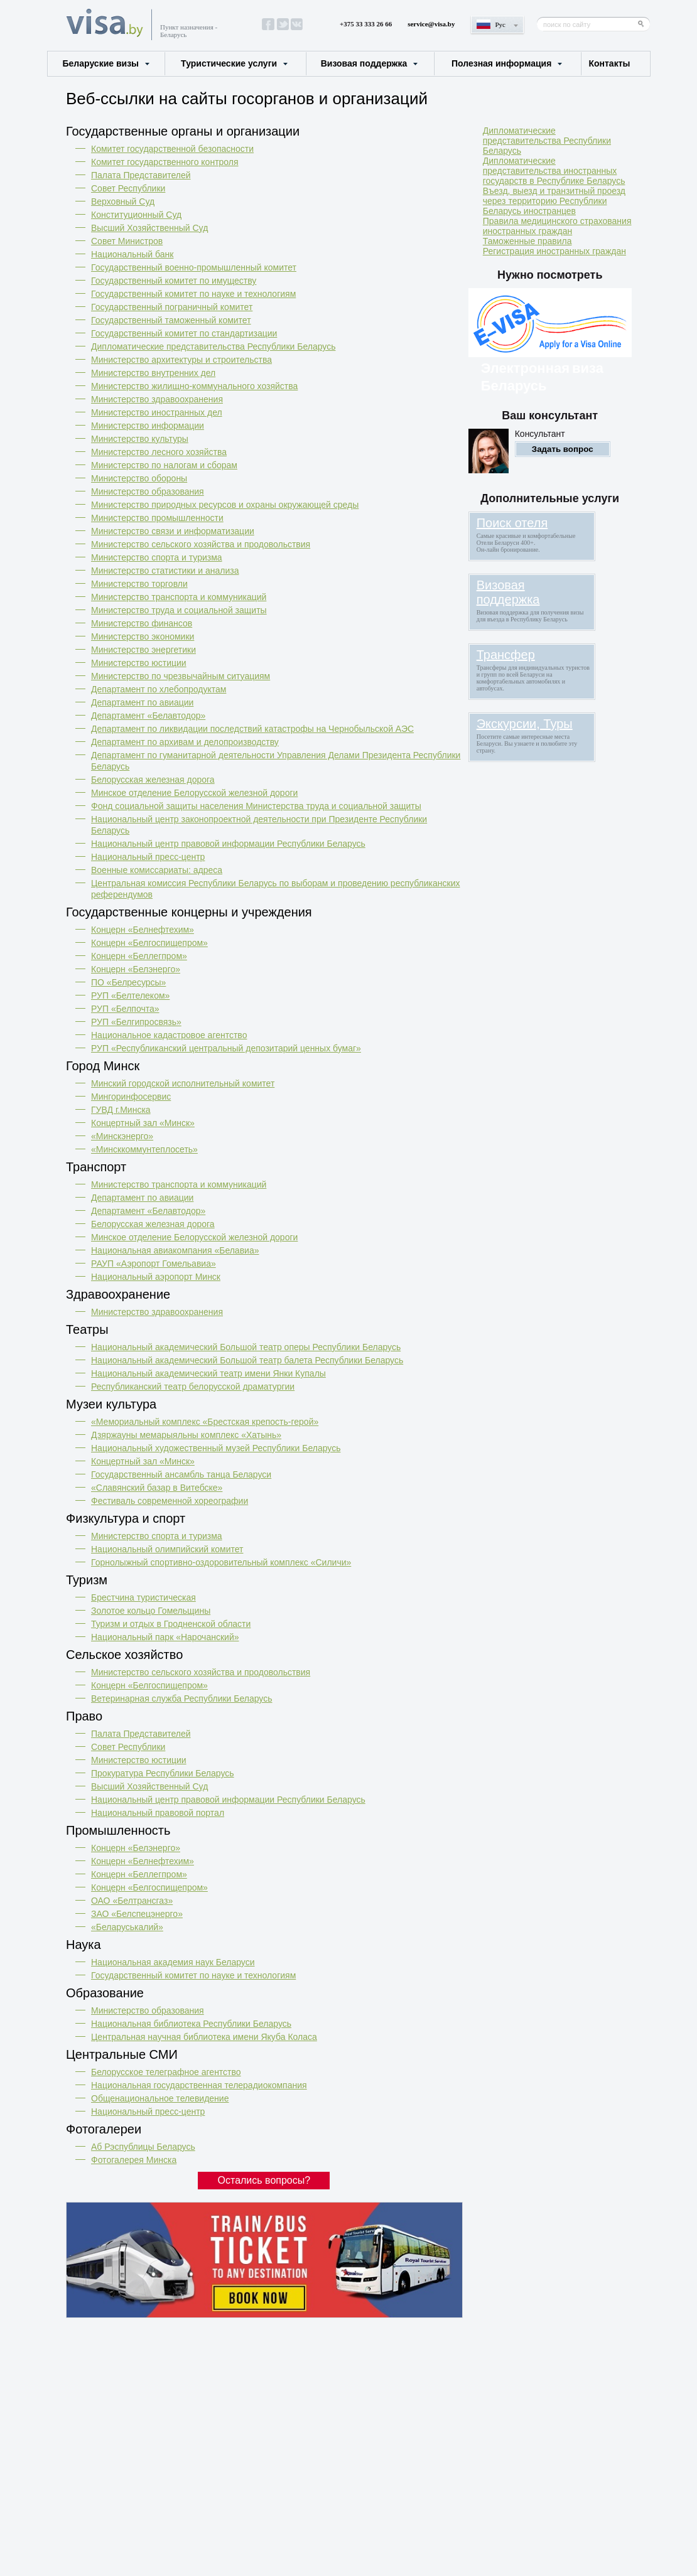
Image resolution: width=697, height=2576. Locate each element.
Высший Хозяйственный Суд (149, 228)
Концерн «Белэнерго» (135, 969)
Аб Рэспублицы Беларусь (143, 2147)
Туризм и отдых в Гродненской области (171, 1624)
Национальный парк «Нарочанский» (165, 1637)
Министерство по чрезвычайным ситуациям (180, 676)
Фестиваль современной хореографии (169, 1501)
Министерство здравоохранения (157, 399)
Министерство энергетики (143, 650)
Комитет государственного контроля (165, 162)
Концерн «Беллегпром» (139, 956)
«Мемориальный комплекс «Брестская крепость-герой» (204, 1422)
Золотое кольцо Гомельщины (150, 1611)
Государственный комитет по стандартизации (184, 333)
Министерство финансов (141, 623)
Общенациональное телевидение (160, 2098)
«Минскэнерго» (122, 1136)
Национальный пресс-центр (148, 857)
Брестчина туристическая (143, 1597)
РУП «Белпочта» (125, 1009)
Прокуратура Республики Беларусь (162, 1773)
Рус (500, 24)
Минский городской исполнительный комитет (182, 1083)
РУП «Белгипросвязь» (136, 1022)
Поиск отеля (512, 523)
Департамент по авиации (142, 702)
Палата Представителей (141, 175)
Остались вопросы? (264, 2180)
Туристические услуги (229, 63)
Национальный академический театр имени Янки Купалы (208, 1373)
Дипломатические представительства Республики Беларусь (213, 346)
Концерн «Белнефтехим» (142, 930)
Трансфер (506, 655)
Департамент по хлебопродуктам (158, 689)
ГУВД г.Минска (121, 1110)
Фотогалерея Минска (133, 2160)
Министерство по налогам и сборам (164, 465)
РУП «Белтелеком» (130, 995)
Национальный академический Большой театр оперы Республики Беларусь (246, 1347)
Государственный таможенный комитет (171, 320)
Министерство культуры (139, 439)
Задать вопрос (562, 449)
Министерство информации (147, 426)
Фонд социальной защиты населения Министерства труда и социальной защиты (256, 806)
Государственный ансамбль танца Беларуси (181, 1474)
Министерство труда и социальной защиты (179, 610)
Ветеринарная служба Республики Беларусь (182, 1698)
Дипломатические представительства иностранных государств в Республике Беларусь (554, 171)
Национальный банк (132, 254)
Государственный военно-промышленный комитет (193, 267)
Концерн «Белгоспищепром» (149, 943)
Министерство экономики (142, 636)
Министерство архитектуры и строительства (181, 360)
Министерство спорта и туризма (156, 557)
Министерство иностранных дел (156, 412)
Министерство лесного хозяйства (159, 452)
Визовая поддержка (364, 63)
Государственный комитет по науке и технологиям (193, 294)
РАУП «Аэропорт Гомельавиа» (153, 1263)
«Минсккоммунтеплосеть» (144, 1149)
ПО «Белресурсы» (128, 982)
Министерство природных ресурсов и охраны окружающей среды (225, 505)
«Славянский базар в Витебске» (156, 1488)
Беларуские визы (101, 63)
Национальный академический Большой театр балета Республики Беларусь (247, 1360)
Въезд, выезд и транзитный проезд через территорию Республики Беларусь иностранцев (554, 201)
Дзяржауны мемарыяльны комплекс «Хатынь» (186, 1435)
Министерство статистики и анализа (165, 571)
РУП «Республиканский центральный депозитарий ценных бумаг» (226, 1048)
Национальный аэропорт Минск (155, 1277)
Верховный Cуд (122, 201)
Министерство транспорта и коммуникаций (178, 597)
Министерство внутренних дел (153, 373)
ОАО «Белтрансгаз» (132, 1901)
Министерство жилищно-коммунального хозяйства (194, 386)
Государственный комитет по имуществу (173, 281)
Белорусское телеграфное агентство (166, 2072)
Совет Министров (127, 241)
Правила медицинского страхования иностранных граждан (557, 226)
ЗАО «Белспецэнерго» (137, 1914)
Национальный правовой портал (157, 1813)
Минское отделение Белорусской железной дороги (194, 793)
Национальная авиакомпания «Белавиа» (175, 1250)
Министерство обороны (139, 478)
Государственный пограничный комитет (171, 307)
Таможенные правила (527, 241)
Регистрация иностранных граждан (554, 251)
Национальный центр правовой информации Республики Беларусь (228, 844)
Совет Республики (128, 188)
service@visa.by (431, 24)
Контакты (609, 63)
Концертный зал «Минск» (143, 1123)
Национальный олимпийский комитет (167, 1549)
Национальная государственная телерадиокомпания (199, 2085)
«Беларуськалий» (127, 1927)
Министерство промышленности (157, 518)
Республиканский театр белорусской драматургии (192, 1387)
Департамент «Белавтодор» (148, 716)
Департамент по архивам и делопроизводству (185, 742)
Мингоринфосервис (131, 1097)
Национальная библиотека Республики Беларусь (191, 2024)
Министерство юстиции (138, 663)
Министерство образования (147, 491)
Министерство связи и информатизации (172, 531)
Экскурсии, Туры (525, 724)
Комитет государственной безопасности (172, 149)
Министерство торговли (139, 584)
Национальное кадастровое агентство (169, 1035)
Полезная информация (501, 63)
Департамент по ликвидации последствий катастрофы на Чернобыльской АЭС (252, 729)
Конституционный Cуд (136, 215)
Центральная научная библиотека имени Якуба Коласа (204, 2037)
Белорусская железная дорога (153, 780)
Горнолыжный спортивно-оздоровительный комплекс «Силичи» (221, 1562)
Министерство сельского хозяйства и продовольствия (200, 544)
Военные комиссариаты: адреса (156, 870)
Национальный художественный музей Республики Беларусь (215, 1448)
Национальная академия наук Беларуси (173, 1962)
